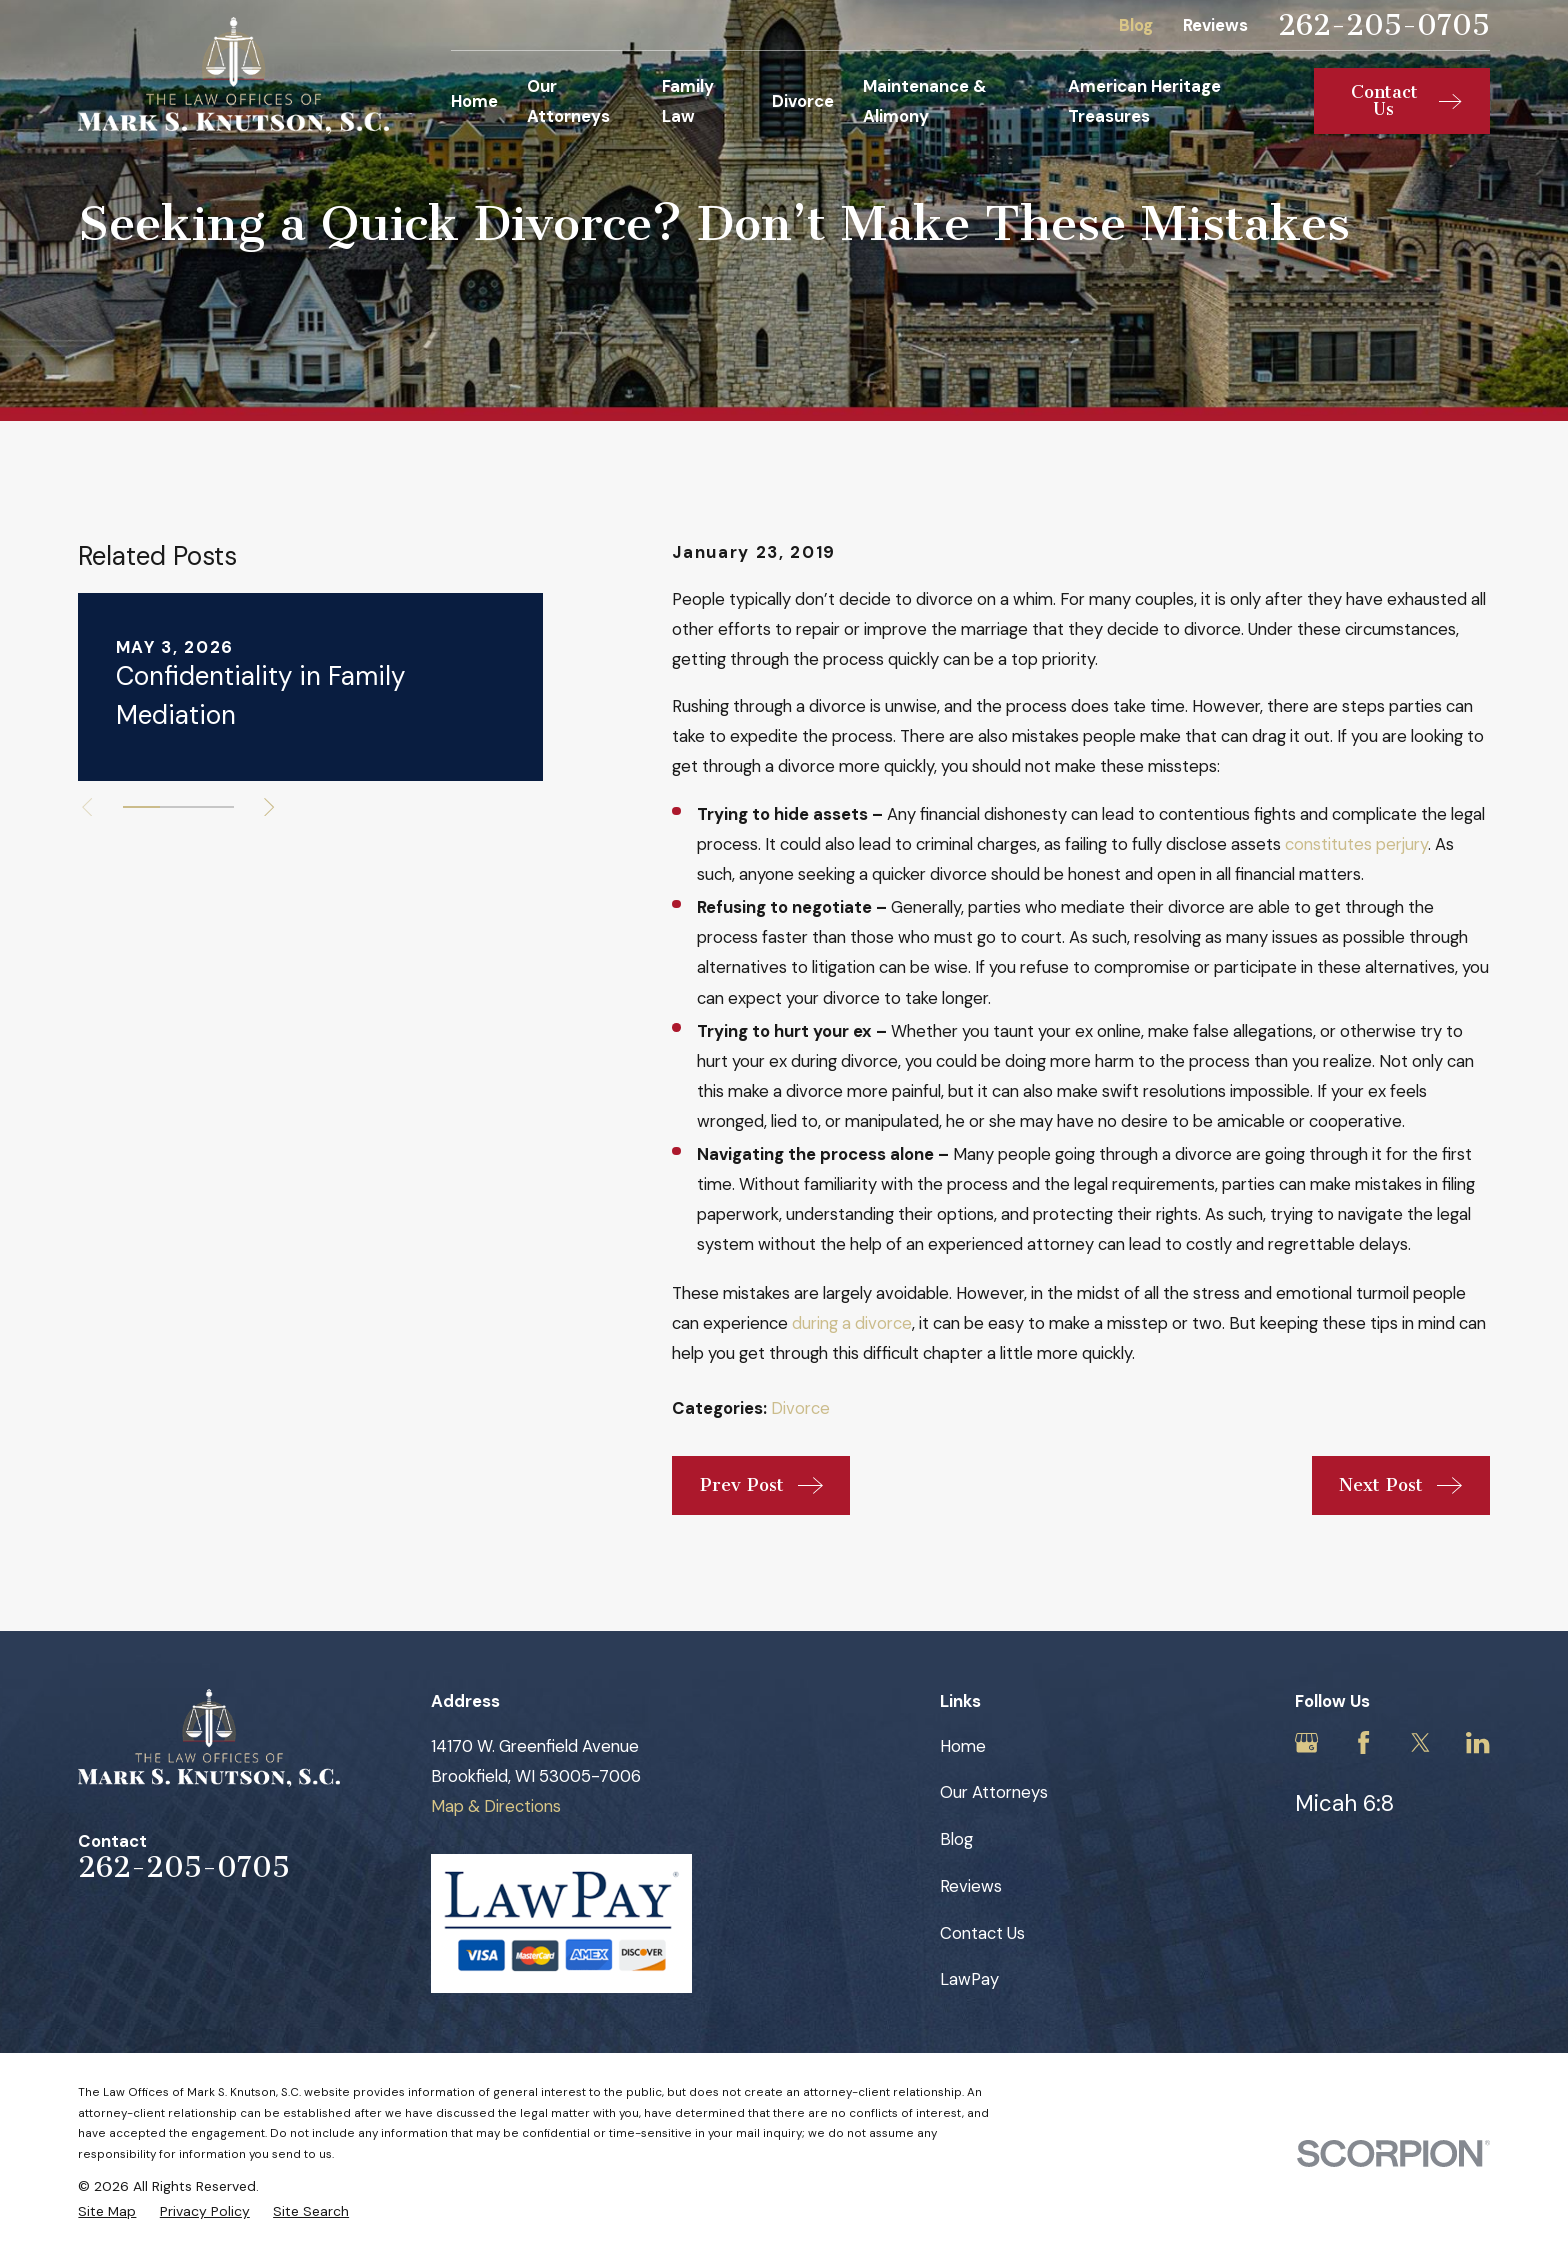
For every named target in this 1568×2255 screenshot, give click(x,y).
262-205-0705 (1384, 25)
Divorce (800, 1408)
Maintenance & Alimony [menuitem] (925, 101)
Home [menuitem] (474, 101)
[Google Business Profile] (1306, 1742)
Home (963, 1746)
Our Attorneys (994, 1792)
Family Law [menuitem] (688, 101)
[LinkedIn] (1477, 1742)
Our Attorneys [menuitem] (568, 101)
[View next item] (269, 807)
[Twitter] (1420, 1742)
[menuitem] (107, 2211)
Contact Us (982, 1933)
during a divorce (852, 1323)
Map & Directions (496, 1806)
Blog (1136, 25)
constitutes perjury (1356, 844)
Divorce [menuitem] (803, 101)
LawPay (969, 1979)
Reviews (1215, 25)
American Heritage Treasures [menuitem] (1144, 101)
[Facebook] (1363, 1742)
